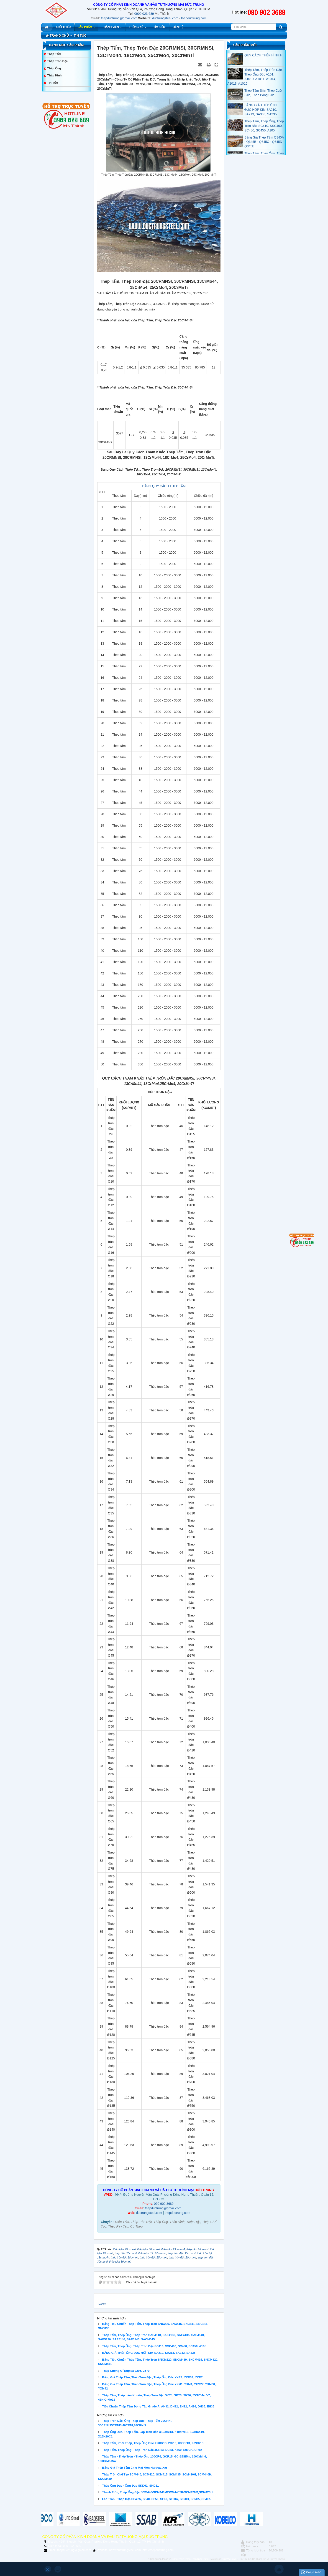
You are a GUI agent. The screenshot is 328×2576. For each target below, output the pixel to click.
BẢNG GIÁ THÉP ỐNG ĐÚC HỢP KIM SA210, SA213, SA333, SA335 (148, 2352)
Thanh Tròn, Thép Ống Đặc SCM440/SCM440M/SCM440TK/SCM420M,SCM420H (157, 2492)
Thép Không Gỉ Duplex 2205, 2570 (125, 2370)
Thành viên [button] (112, 28)
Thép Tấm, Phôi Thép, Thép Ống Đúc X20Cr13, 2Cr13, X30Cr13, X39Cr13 (152, 2443)
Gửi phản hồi (311, 2572)
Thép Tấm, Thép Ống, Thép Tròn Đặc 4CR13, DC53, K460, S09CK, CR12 (152, 2450)
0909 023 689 (144, 13)
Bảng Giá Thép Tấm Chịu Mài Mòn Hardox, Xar (134, 2467)
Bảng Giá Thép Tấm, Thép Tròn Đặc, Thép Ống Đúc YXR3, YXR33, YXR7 (152, 2377)
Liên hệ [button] (177, 27)
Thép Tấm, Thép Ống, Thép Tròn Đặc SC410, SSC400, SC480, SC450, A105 (154, 2346)
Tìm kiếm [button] (159, 27)
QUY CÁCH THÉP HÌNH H (263, 68)
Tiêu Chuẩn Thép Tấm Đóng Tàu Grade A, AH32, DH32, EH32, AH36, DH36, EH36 (158, 2406)
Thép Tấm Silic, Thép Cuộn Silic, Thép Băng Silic (263, 106)
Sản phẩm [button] (86, 28)
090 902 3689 (164, 2203)
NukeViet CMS (229, 2559)
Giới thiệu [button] (63, 27)
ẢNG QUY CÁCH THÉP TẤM (165, 486)
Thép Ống (54, 68)
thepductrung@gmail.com (119, 18)
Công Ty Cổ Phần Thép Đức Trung (190, 2559)
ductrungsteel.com (165, 18)
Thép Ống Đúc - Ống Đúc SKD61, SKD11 (130, 2485)
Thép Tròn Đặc (57, 61)
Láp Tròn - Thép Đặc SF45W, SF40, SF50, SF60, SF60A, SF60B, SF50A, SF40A (156, 2499)
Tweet (101, 2304)
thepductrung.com (194, 18)
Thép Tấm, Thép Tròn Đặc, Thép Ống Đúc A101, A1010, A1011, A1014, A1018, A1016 (255, 89)
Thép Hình (54, 75)
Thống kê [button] (137, 28)
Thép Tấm (54, 54)
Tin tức (52, 82)
